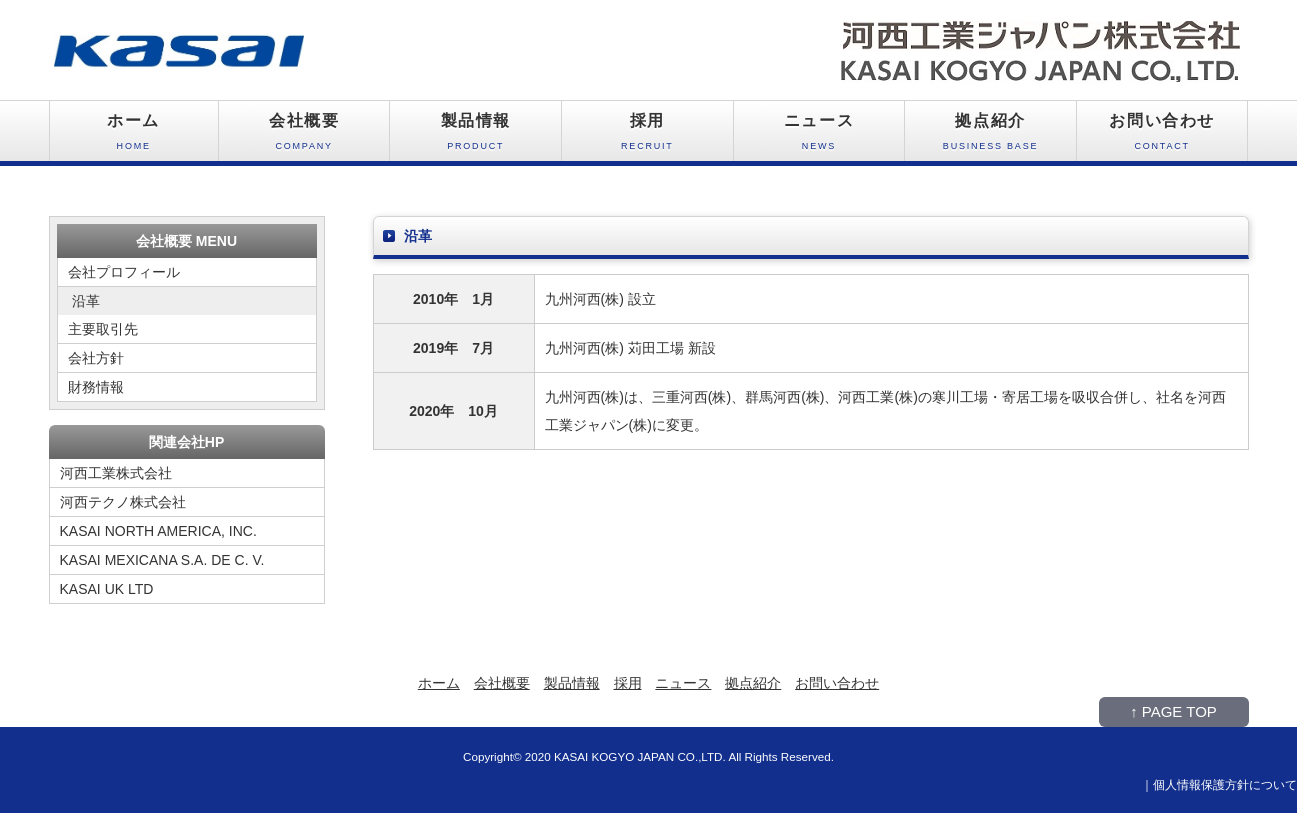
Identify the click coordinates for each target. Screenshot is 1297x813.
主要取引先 (103, 329)
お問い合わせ (1162, 136)
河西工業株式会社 (116, 473)
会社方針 (96, 358)
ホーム (134, 136)
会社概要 (304, 136)
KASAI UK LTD (107, 589)
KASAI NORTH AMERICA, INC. (158, 531)
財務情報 (96, 387)
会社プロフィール (124, 272)
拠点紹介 (990, 136)
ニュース (819, 136)
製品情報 (475, 136)
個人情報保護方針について (1225, 784)
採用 (647, 136)
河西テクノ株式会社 (123, 502)
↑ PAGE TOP (1173, 711)
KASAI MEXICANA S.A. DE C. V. (162, 560)
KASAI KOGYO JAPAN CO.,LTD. (640, 756)
